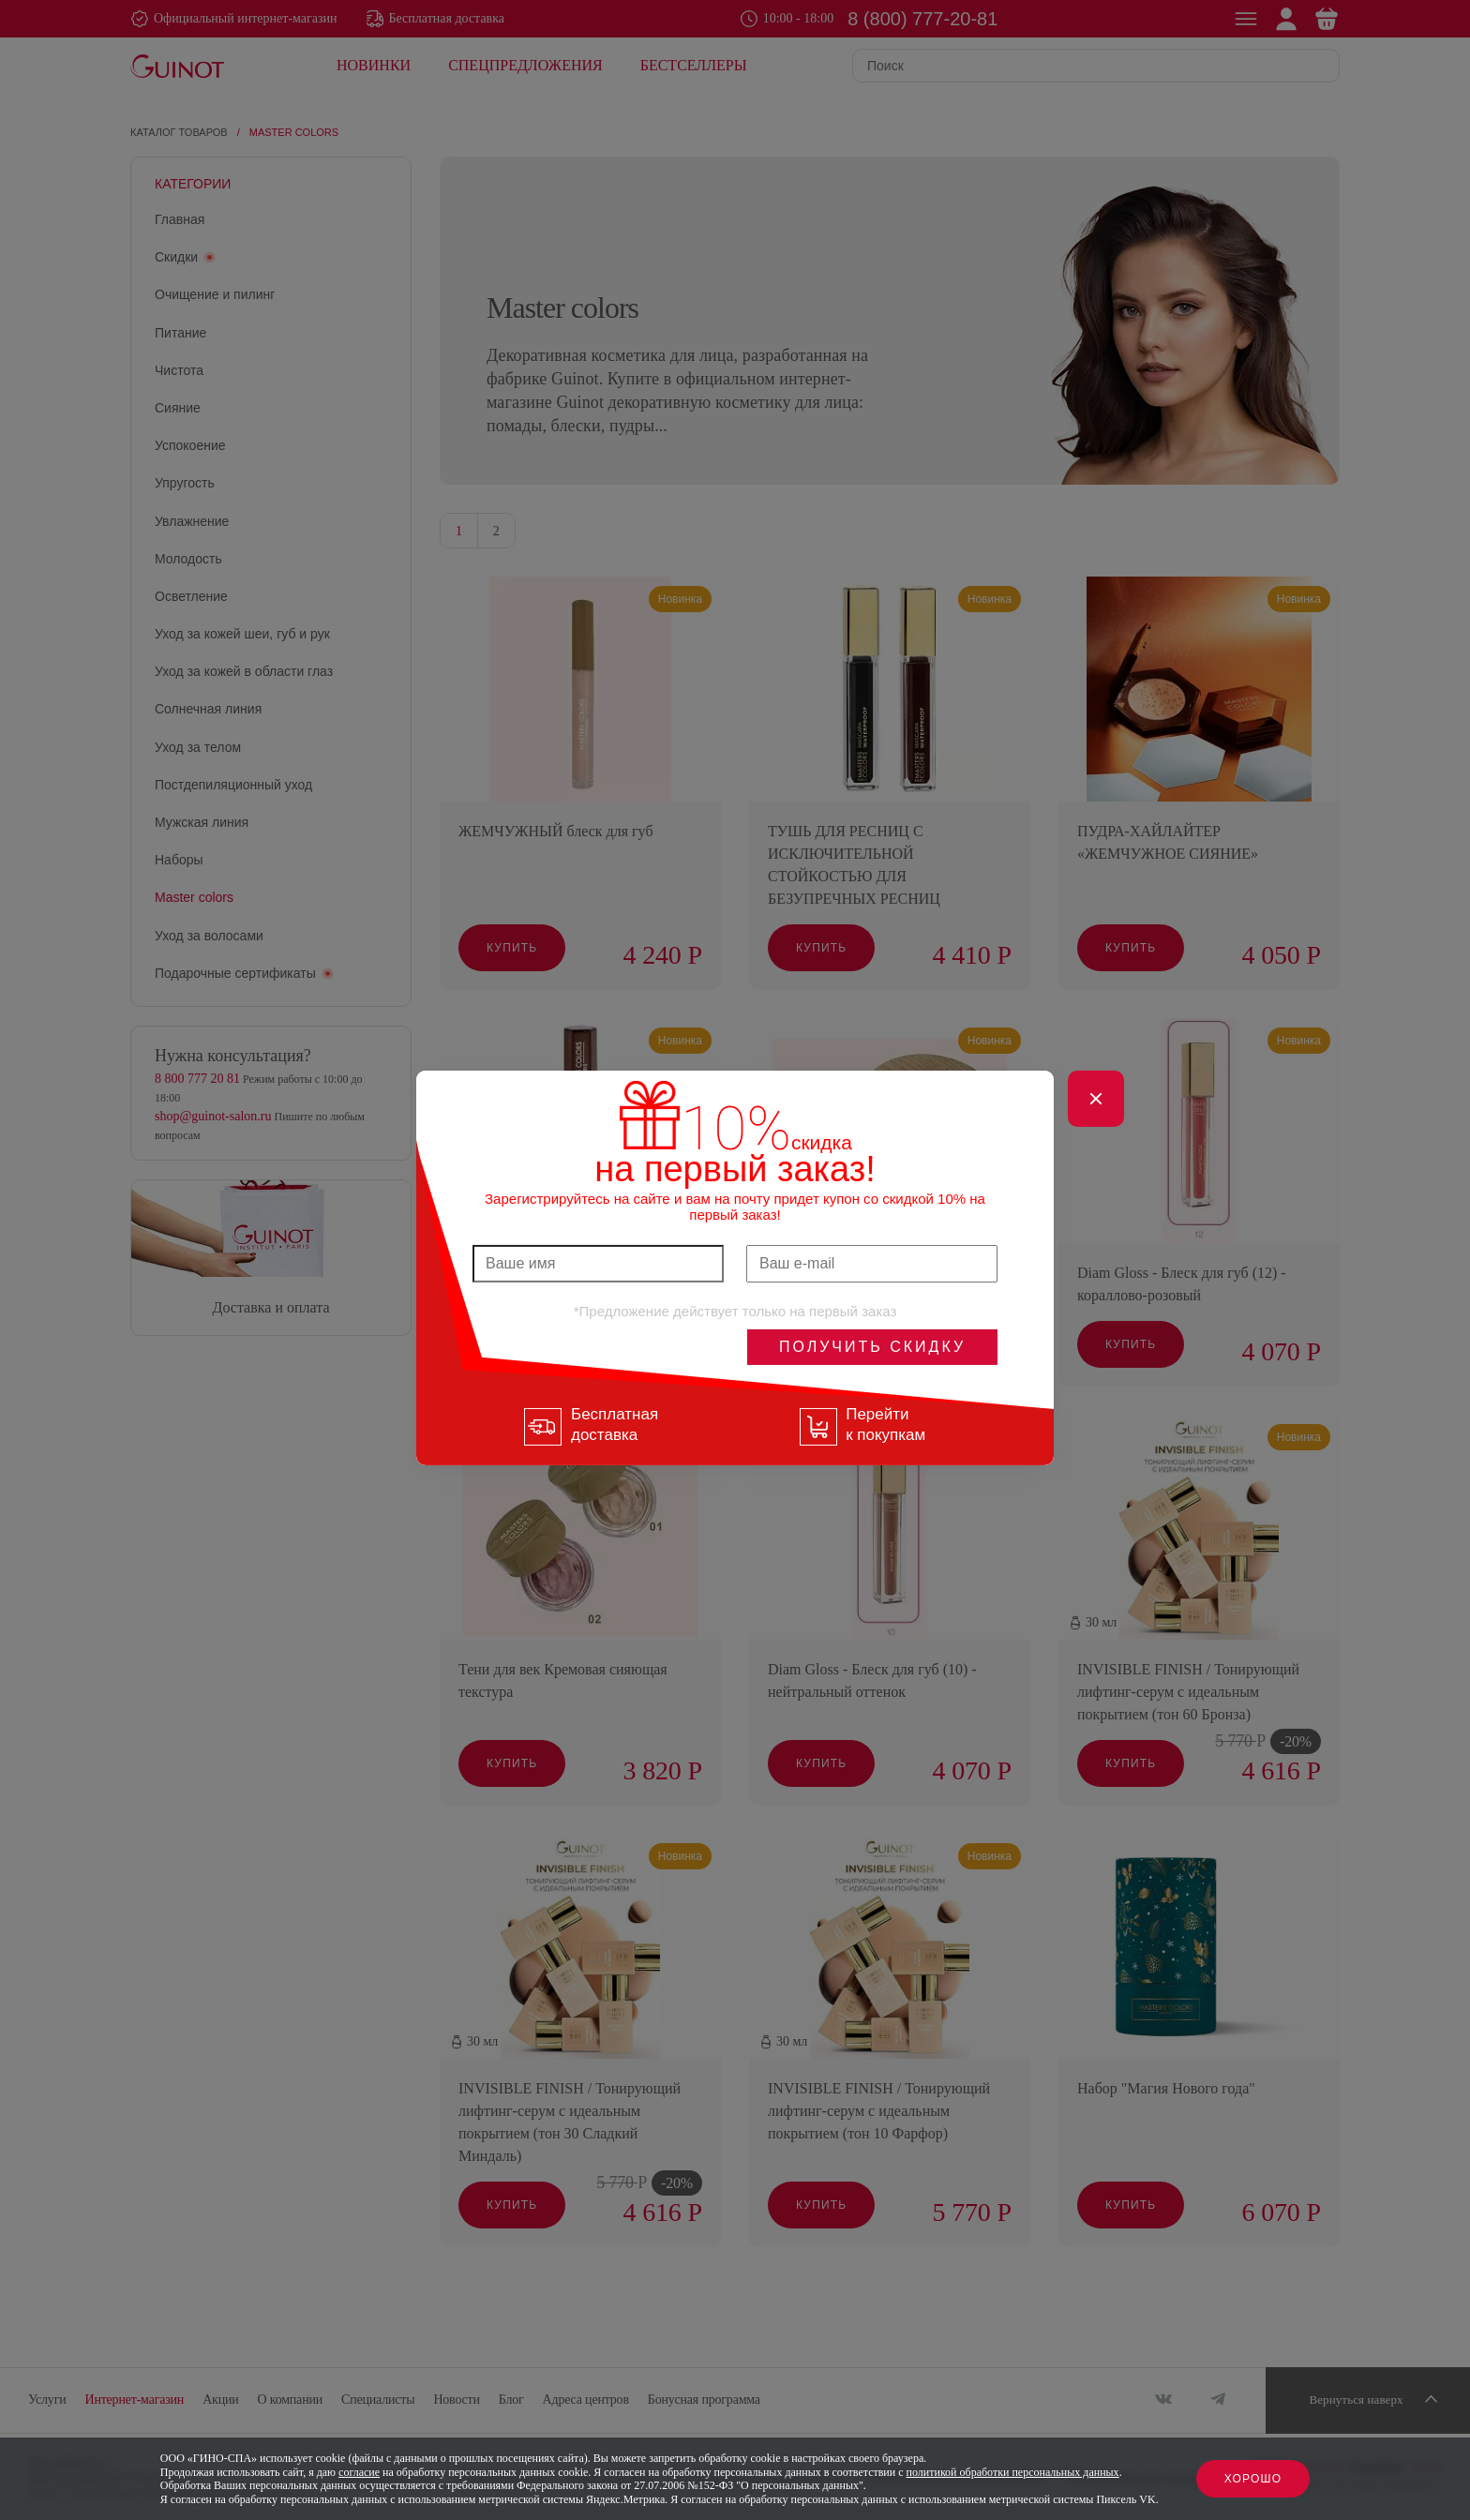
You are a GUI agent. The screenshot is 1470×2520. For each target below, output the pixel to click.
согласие (359, 2472)
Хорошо (1253, 2478)
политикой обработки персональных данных (1013, 2472)
